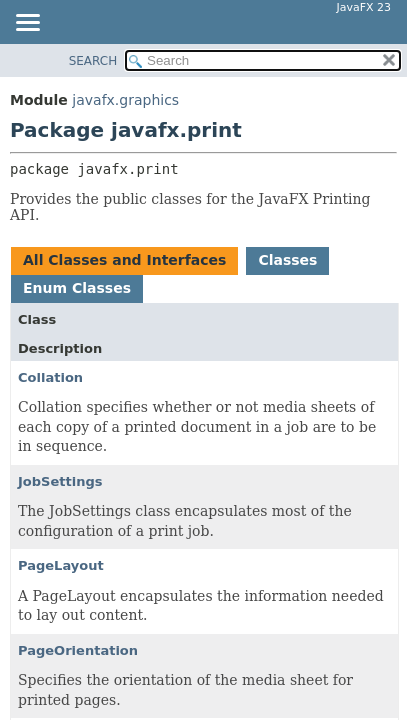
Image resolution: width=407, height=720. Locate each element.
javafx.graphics (125, 100)
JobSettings (60, 481)
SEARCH (93, 61)
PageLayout (61, 565)
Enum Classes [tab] (77, 288)
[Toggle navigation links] (27, 24)
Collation (50, 377)
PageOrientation (78, 650)
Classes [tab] (287, 260)
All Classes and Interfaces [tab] (124, 260)
